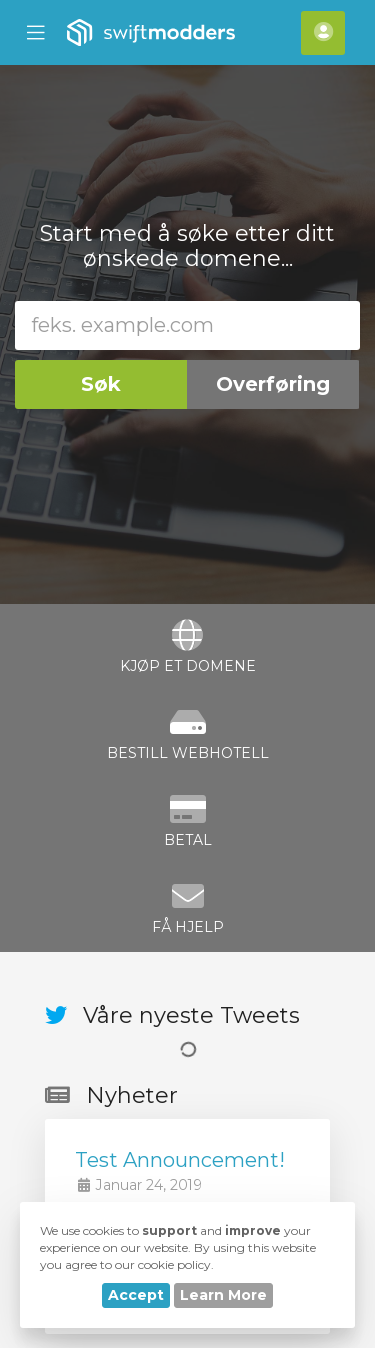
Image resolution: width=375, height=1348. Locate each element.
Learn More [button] (223, 1295)
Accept (136, 1295)
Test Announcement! (180, 1160)
